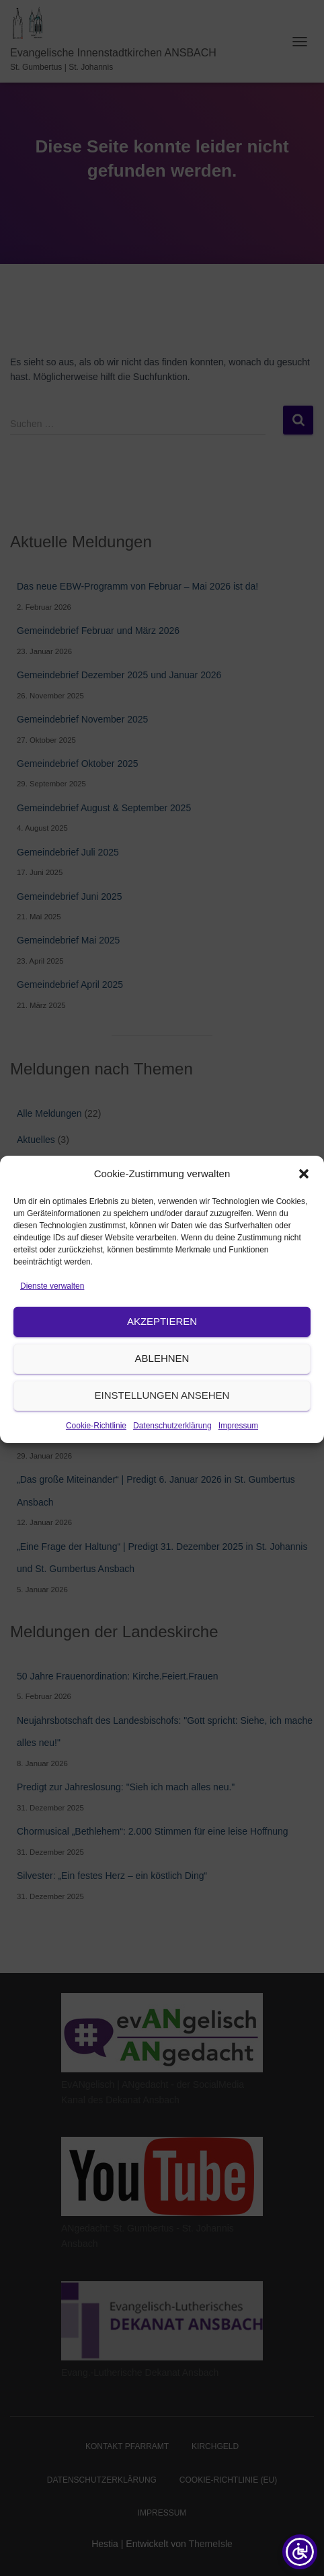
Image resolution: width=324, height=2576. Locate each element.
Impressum (238, 1456)
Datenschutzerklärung (172, 1456)
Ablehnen (162, 1388)
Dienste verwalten (52, 1316)
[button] (304, 1204)
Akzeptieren (162, 1351)
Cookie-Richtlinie (96, 1456)
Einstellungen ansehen (162, 1425)
